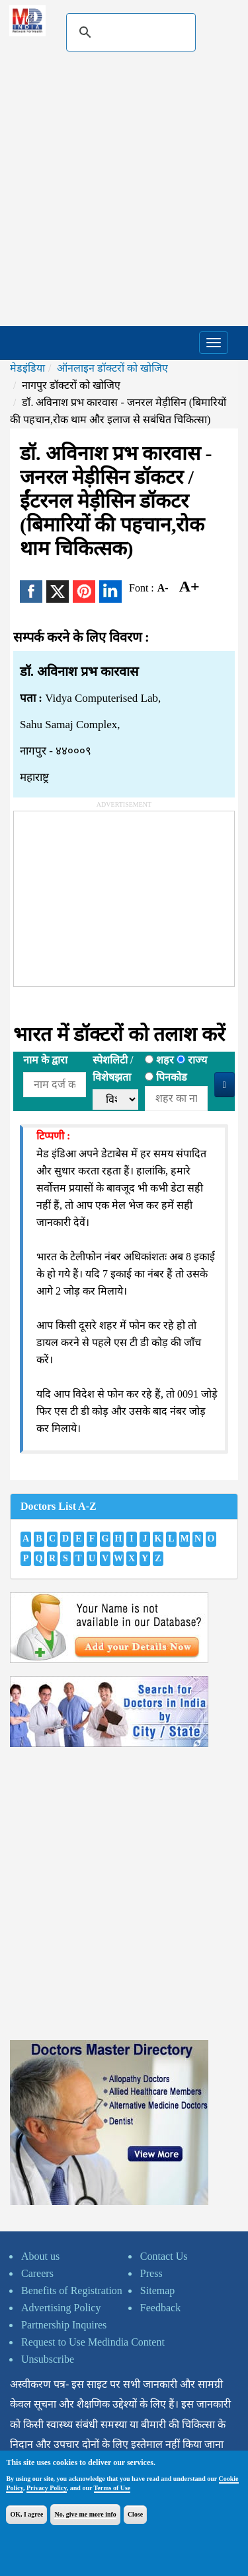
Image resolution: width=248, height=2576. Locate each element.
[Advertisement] (124, 196)
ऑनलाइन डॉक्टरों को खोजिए (112, 368)
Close (135, 2514)
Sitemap (157, 2290)
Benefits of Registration (71, 2290)
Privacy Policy (46, 2487)
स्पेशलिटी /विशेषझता (113, 1068)
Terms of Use (112, 2487)
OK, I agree (26, 2514)
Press (151, 2273)
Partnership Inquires (63, 2324)
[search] (129, 32)
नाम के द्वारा (45, 1060)
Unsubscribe (47, 2359)
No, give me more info (85, 2514)
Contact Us (164, 2256)
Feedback (160, 2307)
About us (40, 2256)
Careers (37, 2273)
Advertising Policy (61, 2307)
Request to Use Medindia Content (93, 2342)
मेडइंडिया (27, 368)
